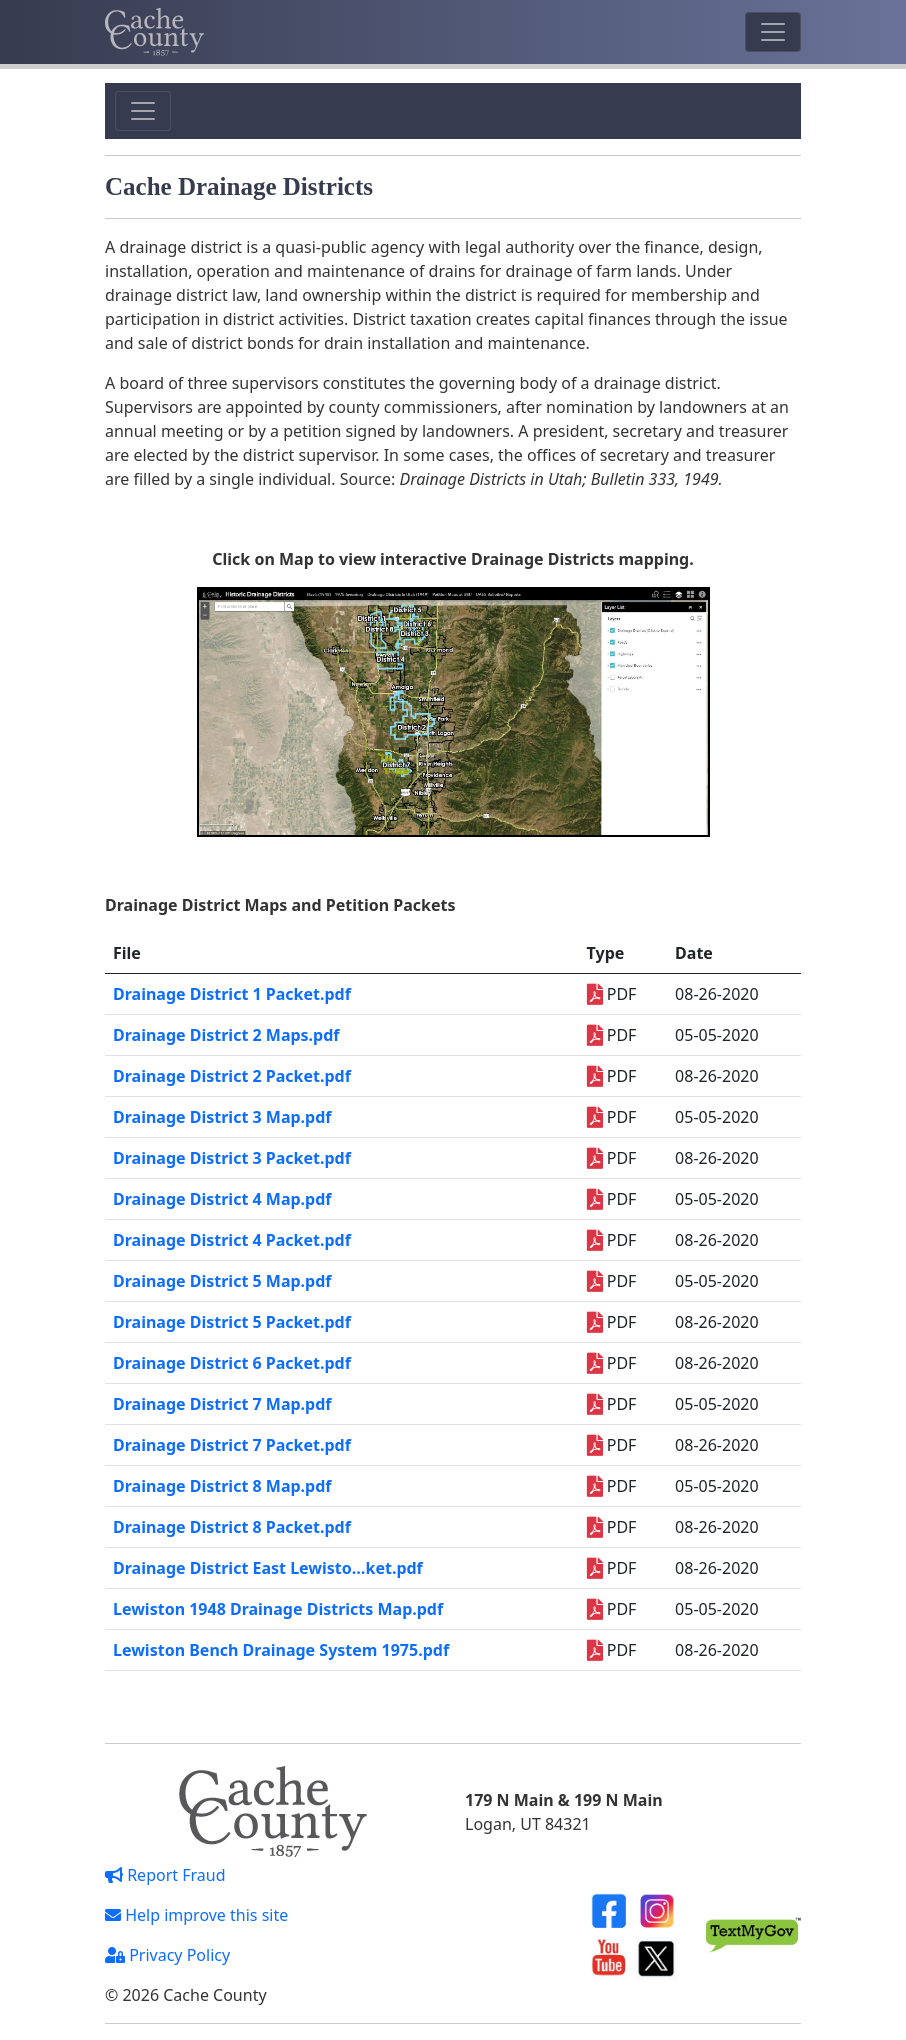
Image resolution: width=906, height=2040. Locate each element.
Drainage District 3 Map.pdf (222, 1117)
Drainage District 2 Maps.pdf (226, 1035)
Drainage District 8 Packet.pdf (232, 1527)
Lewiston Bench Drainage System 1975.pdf (281, 1650)
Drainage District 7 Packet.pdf (232, 1445)
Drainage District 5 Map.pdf (222, 1281)
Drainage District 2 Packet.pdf (232, 1076)
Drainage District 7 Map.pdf (222, 1404)
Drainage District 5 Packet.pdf (232, 1322)
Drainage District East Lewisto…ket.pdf (268, 1568)
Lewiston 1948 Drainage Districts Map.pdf (278, 1609)
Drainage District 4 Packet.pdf (232, 1240)
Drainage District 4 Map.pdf (222, 1199)
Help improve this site (196, 1915)
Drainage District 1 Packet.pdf (232, 994)
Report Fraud (165, 1875)
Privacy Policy (167, 1955)
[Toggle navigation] (773, 32)
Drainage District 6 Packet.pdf (232, 1363)
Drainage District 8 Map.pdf (222, 1486)
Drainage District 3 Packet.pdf (232, 1158)
